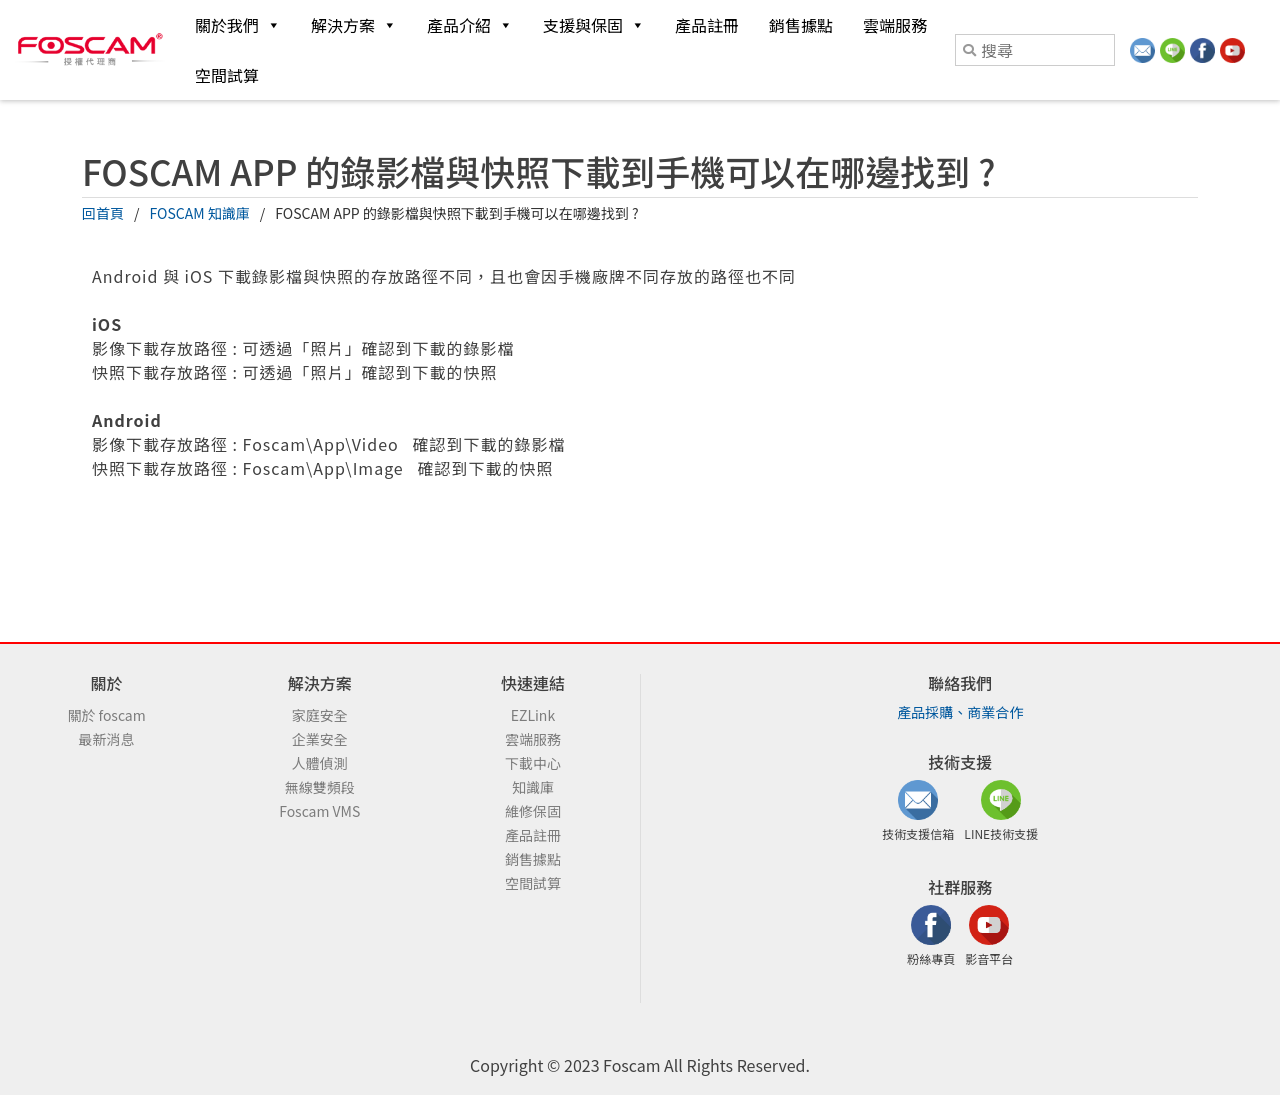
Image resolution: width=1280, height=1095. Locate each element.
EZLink (533, 715)
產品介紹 (470, 25)
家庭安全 (320, 715)
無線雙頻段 (320, 787)
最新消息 (107, 739)
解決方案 (354, 25)
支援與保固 (594, 25)
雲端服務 (895, 25)
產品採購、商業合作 (960, 712)
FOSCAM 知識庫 (200, 213)
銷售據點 (801, 25)
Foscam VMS (319, 811)
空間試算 (227, 75)
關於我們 (238, 25)
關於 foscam (106, 715)
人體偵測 (320, 763)
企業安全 (320, 739)
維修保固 (533, 811)
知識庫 (533, 787)
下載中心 (533, 763)
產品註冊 (707, 25)
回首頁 (103, 213)
